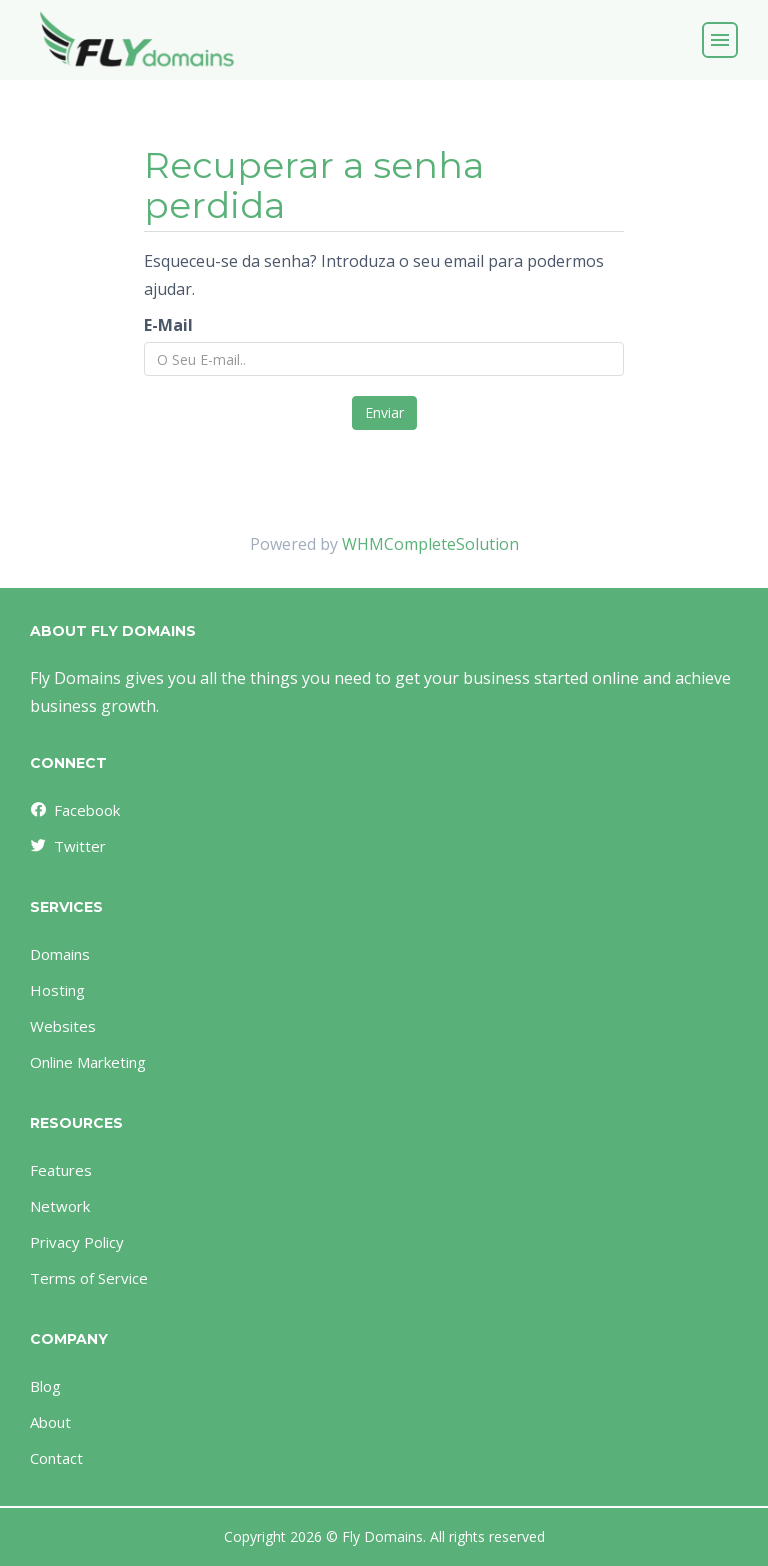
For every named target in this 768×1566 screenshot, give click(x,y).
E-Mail (168, 325)
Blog (45, 1386)
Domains (60, 954)
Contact (56, 1458)
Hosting (57, 990)
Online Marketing (88, 1062)
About (50, 1422)
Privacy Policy (77, 1242)
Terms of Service (89, 1278)
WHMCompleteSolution (430, 544)
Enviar (384, 412)
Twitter (67, 846)
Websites (63, 1026)
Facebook (74, 810)
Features (61, 1170)
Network (60, 1206)
